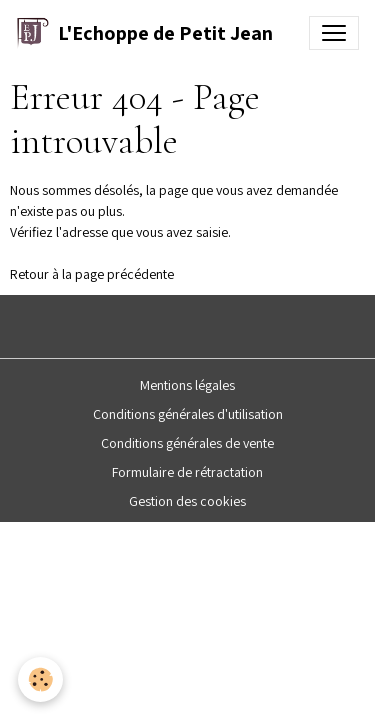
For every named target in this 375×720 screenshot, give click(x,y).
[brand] (144, 33)
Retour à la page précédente (92, 274)
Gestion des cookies (187, 501)
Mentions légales (187, 385)
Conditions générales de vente (187, 443)
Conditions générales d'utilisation (188, 414)
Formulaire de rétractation (187, 472)
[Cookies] (40, 679)
